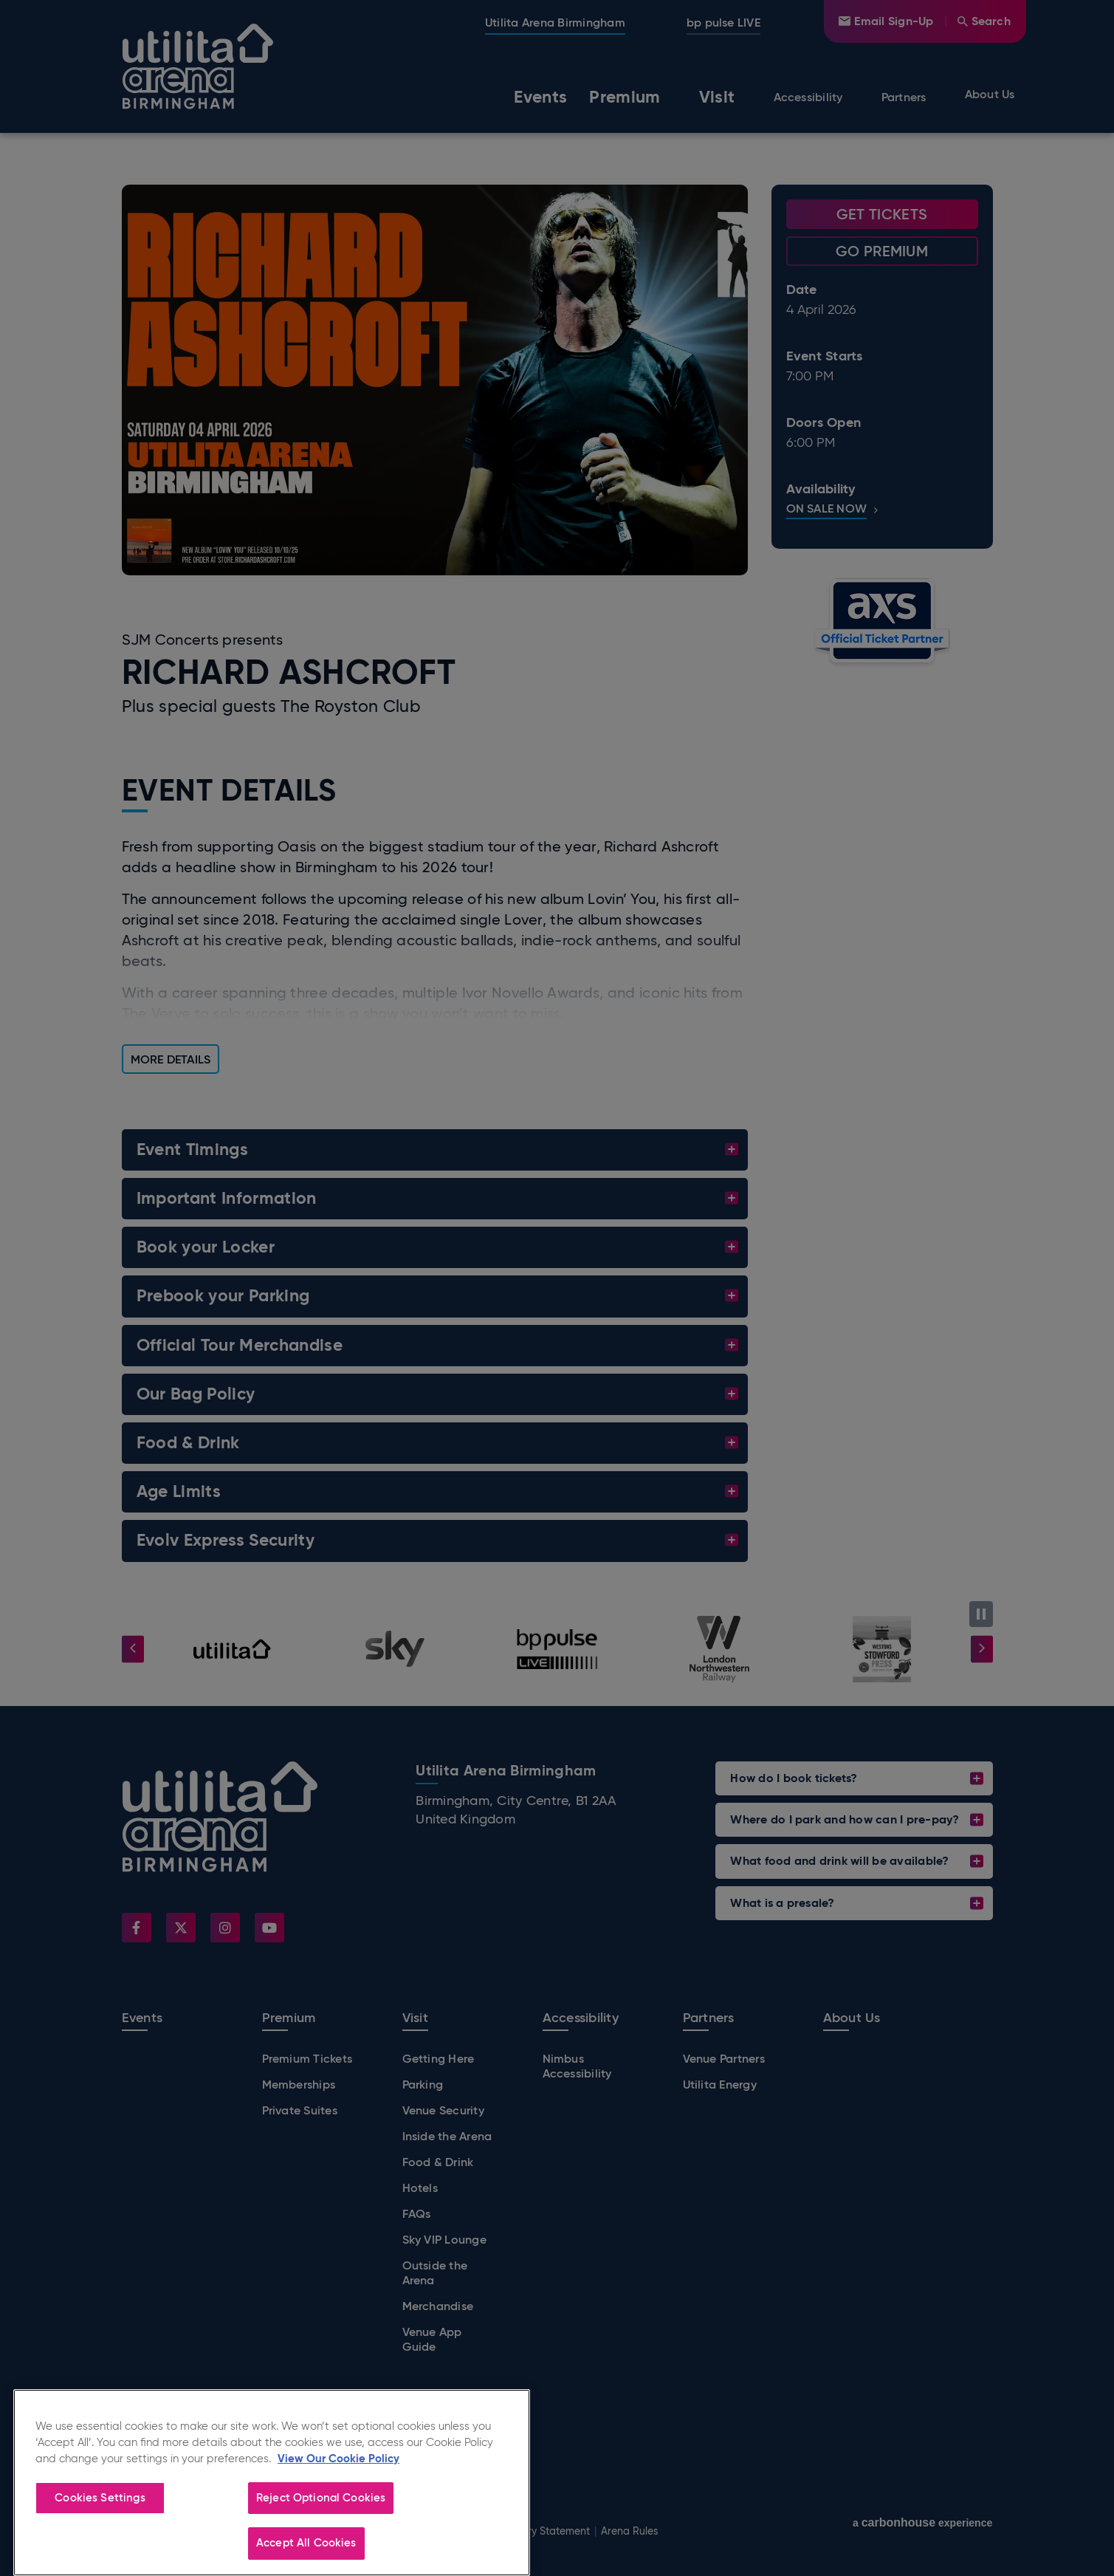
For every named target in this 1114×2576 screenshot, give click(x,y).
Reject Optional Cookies (320, 2546)
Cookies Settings (100, 2546)
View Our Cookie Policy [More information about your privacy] (338, 2507)
